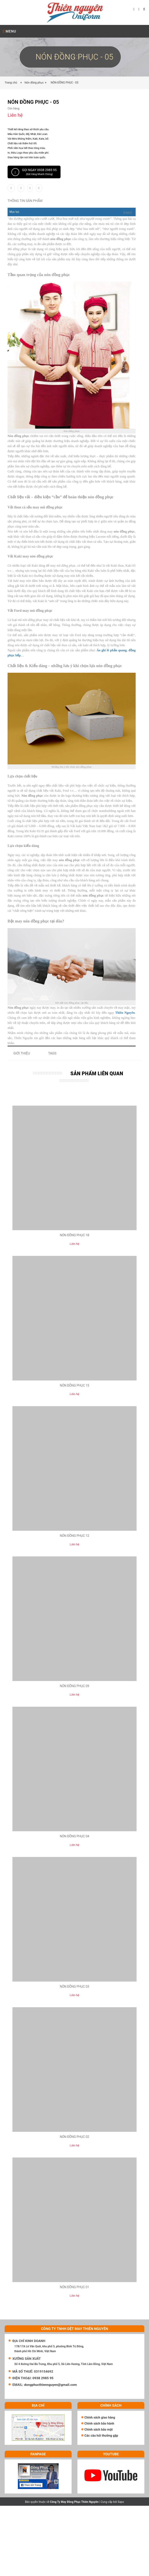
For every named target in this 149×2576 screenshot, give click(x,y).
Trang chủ (12, 82)
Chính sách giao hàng (99, 2411)
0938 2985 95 (42, 2372)
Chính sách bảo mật (98, 2423)
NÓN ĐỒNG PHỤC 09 (74, 1679)
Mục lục (14, 216)
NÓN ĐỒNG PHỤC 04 (74, 1830)
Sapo (121, 2495)
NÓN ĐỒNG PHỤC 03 (74, 1980)
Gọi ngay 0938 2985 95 (34, 172)
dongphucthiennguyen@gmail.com (50, 2378)
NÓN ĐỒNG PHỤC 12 (74, 1529)
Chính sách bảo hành (99, 2417)
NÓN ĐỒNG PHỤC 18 (74, 1229)
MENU (9, 31)
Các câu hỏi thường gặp (101, 2429)
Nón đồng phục (34, 82)
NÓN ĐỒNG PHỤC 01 (74, 2280)
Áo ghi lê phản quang (110, 657)
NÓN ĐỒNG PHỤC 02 (74, 2130)
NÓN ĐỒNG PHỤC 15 (74, 1379)
